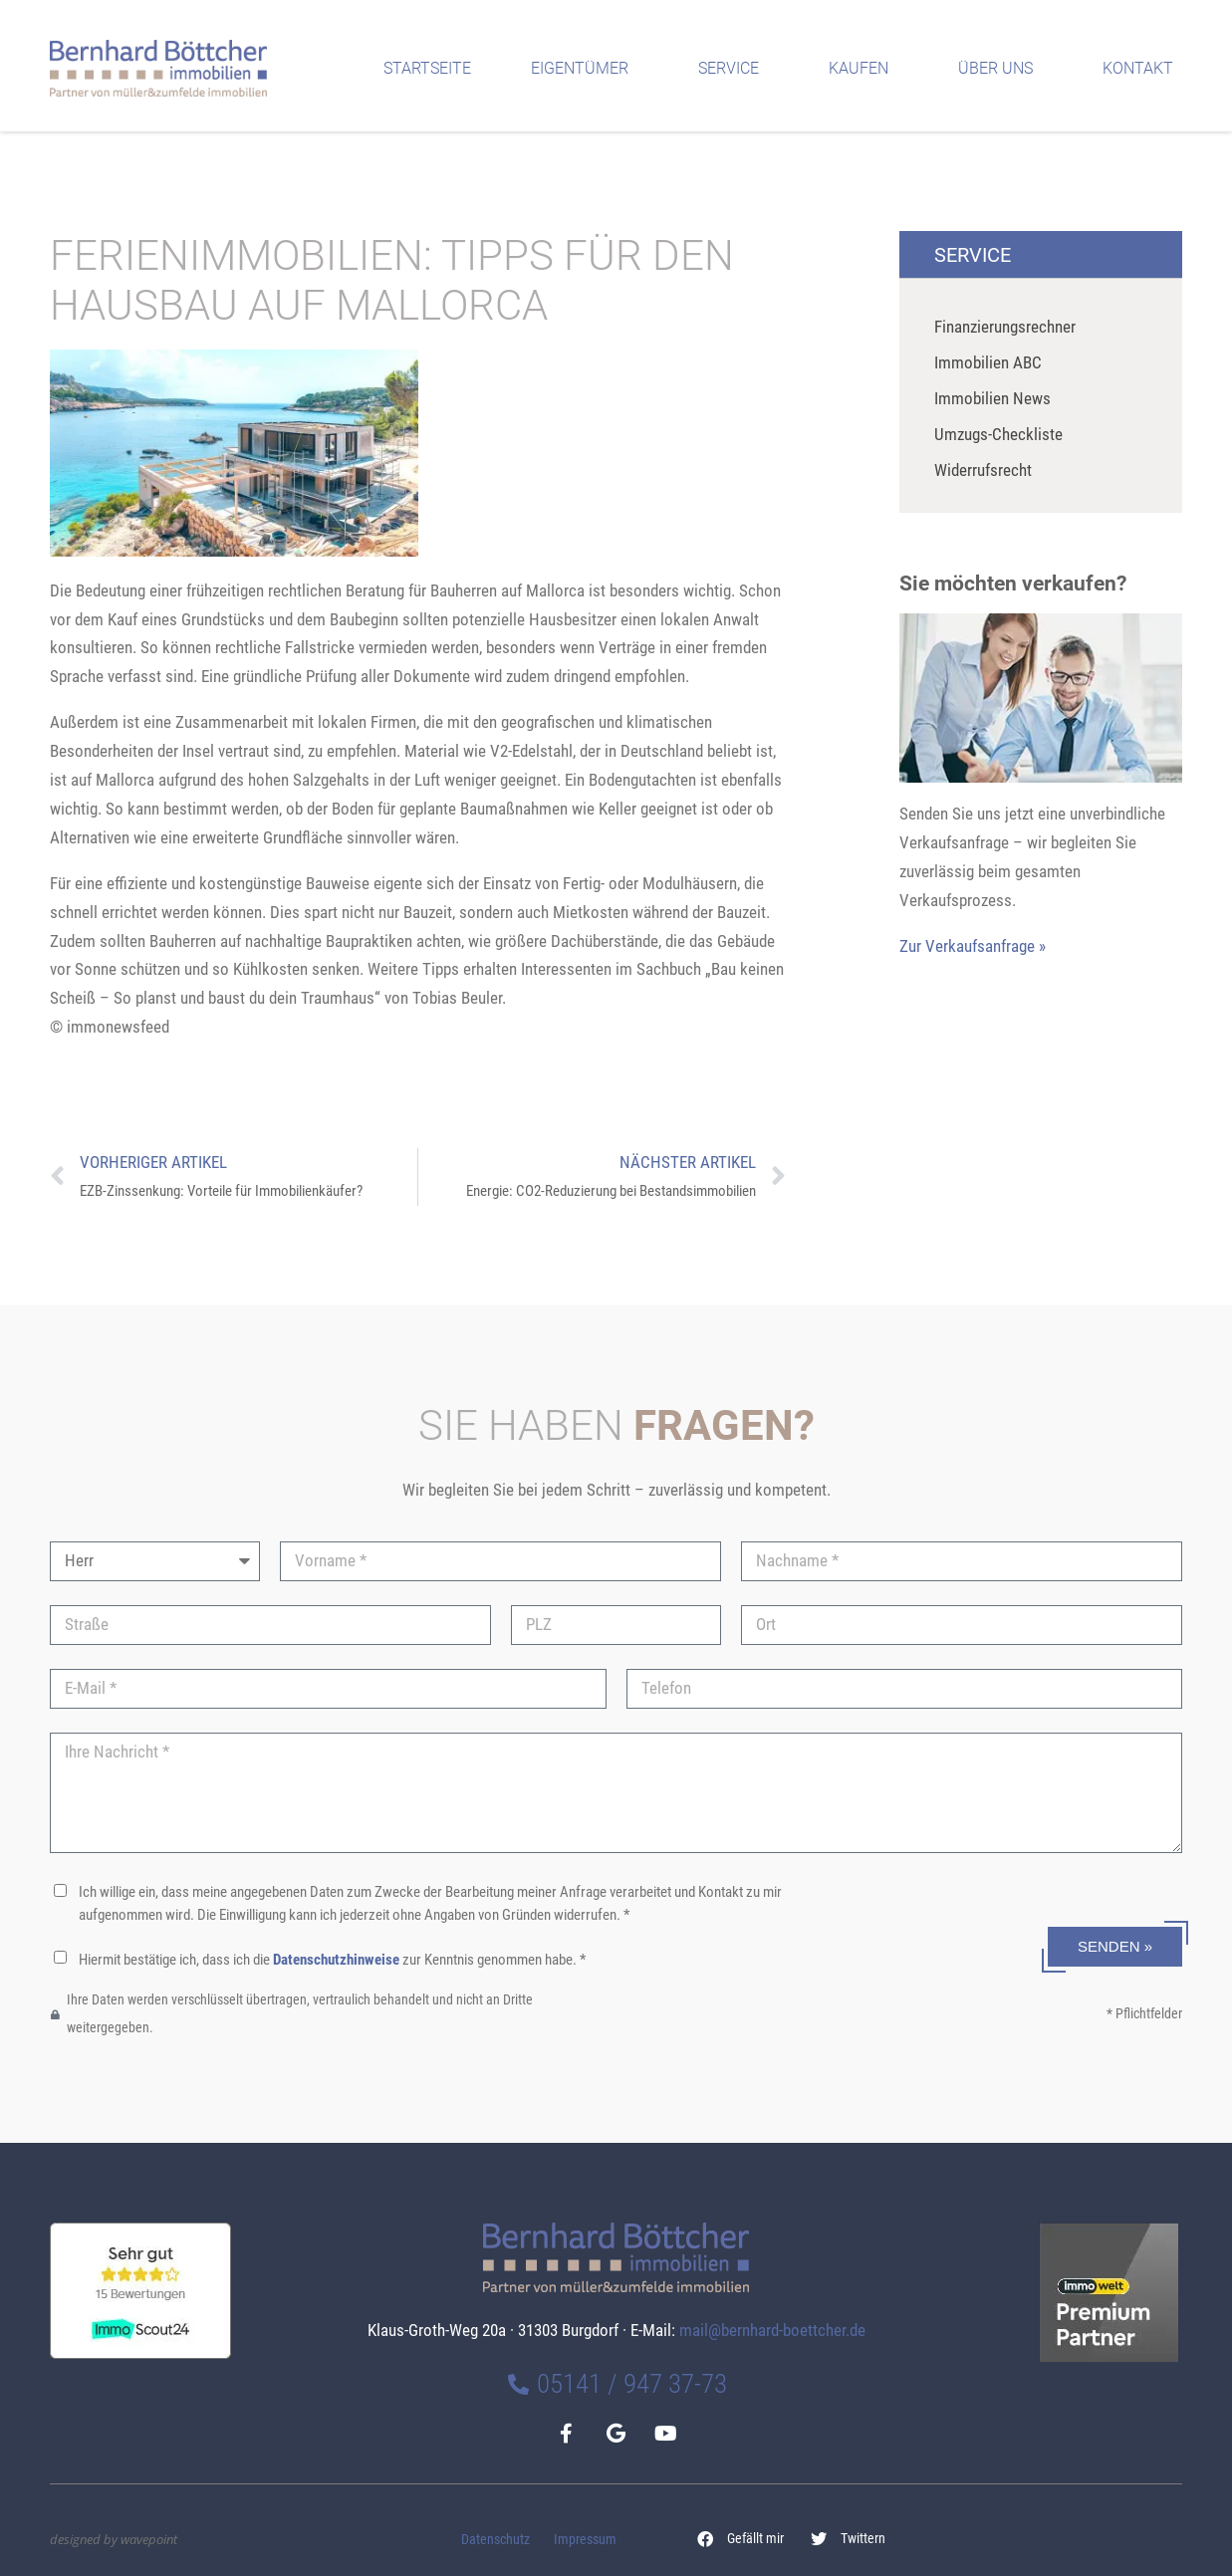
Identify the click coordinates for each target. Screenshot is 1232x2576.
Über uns (1000, 69)
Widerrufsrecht (983, 470)
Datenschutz (495, 2539)
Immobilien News (992, 398)
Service (733, 69)
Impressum (585, 2539)
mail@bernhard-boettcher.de (772, 2330)
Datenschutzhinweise (336, 1960)
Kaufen (863, 69)
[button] (741, 2539)
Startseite (427, 68)
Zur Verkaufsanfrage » (972, 946)
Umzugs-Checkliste (998, 434)
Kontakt (1143, 69)
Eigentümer (584, 69)
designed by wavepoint (113, 2539)
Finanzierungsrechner (1005, 327)
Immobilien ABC (988, 362)
